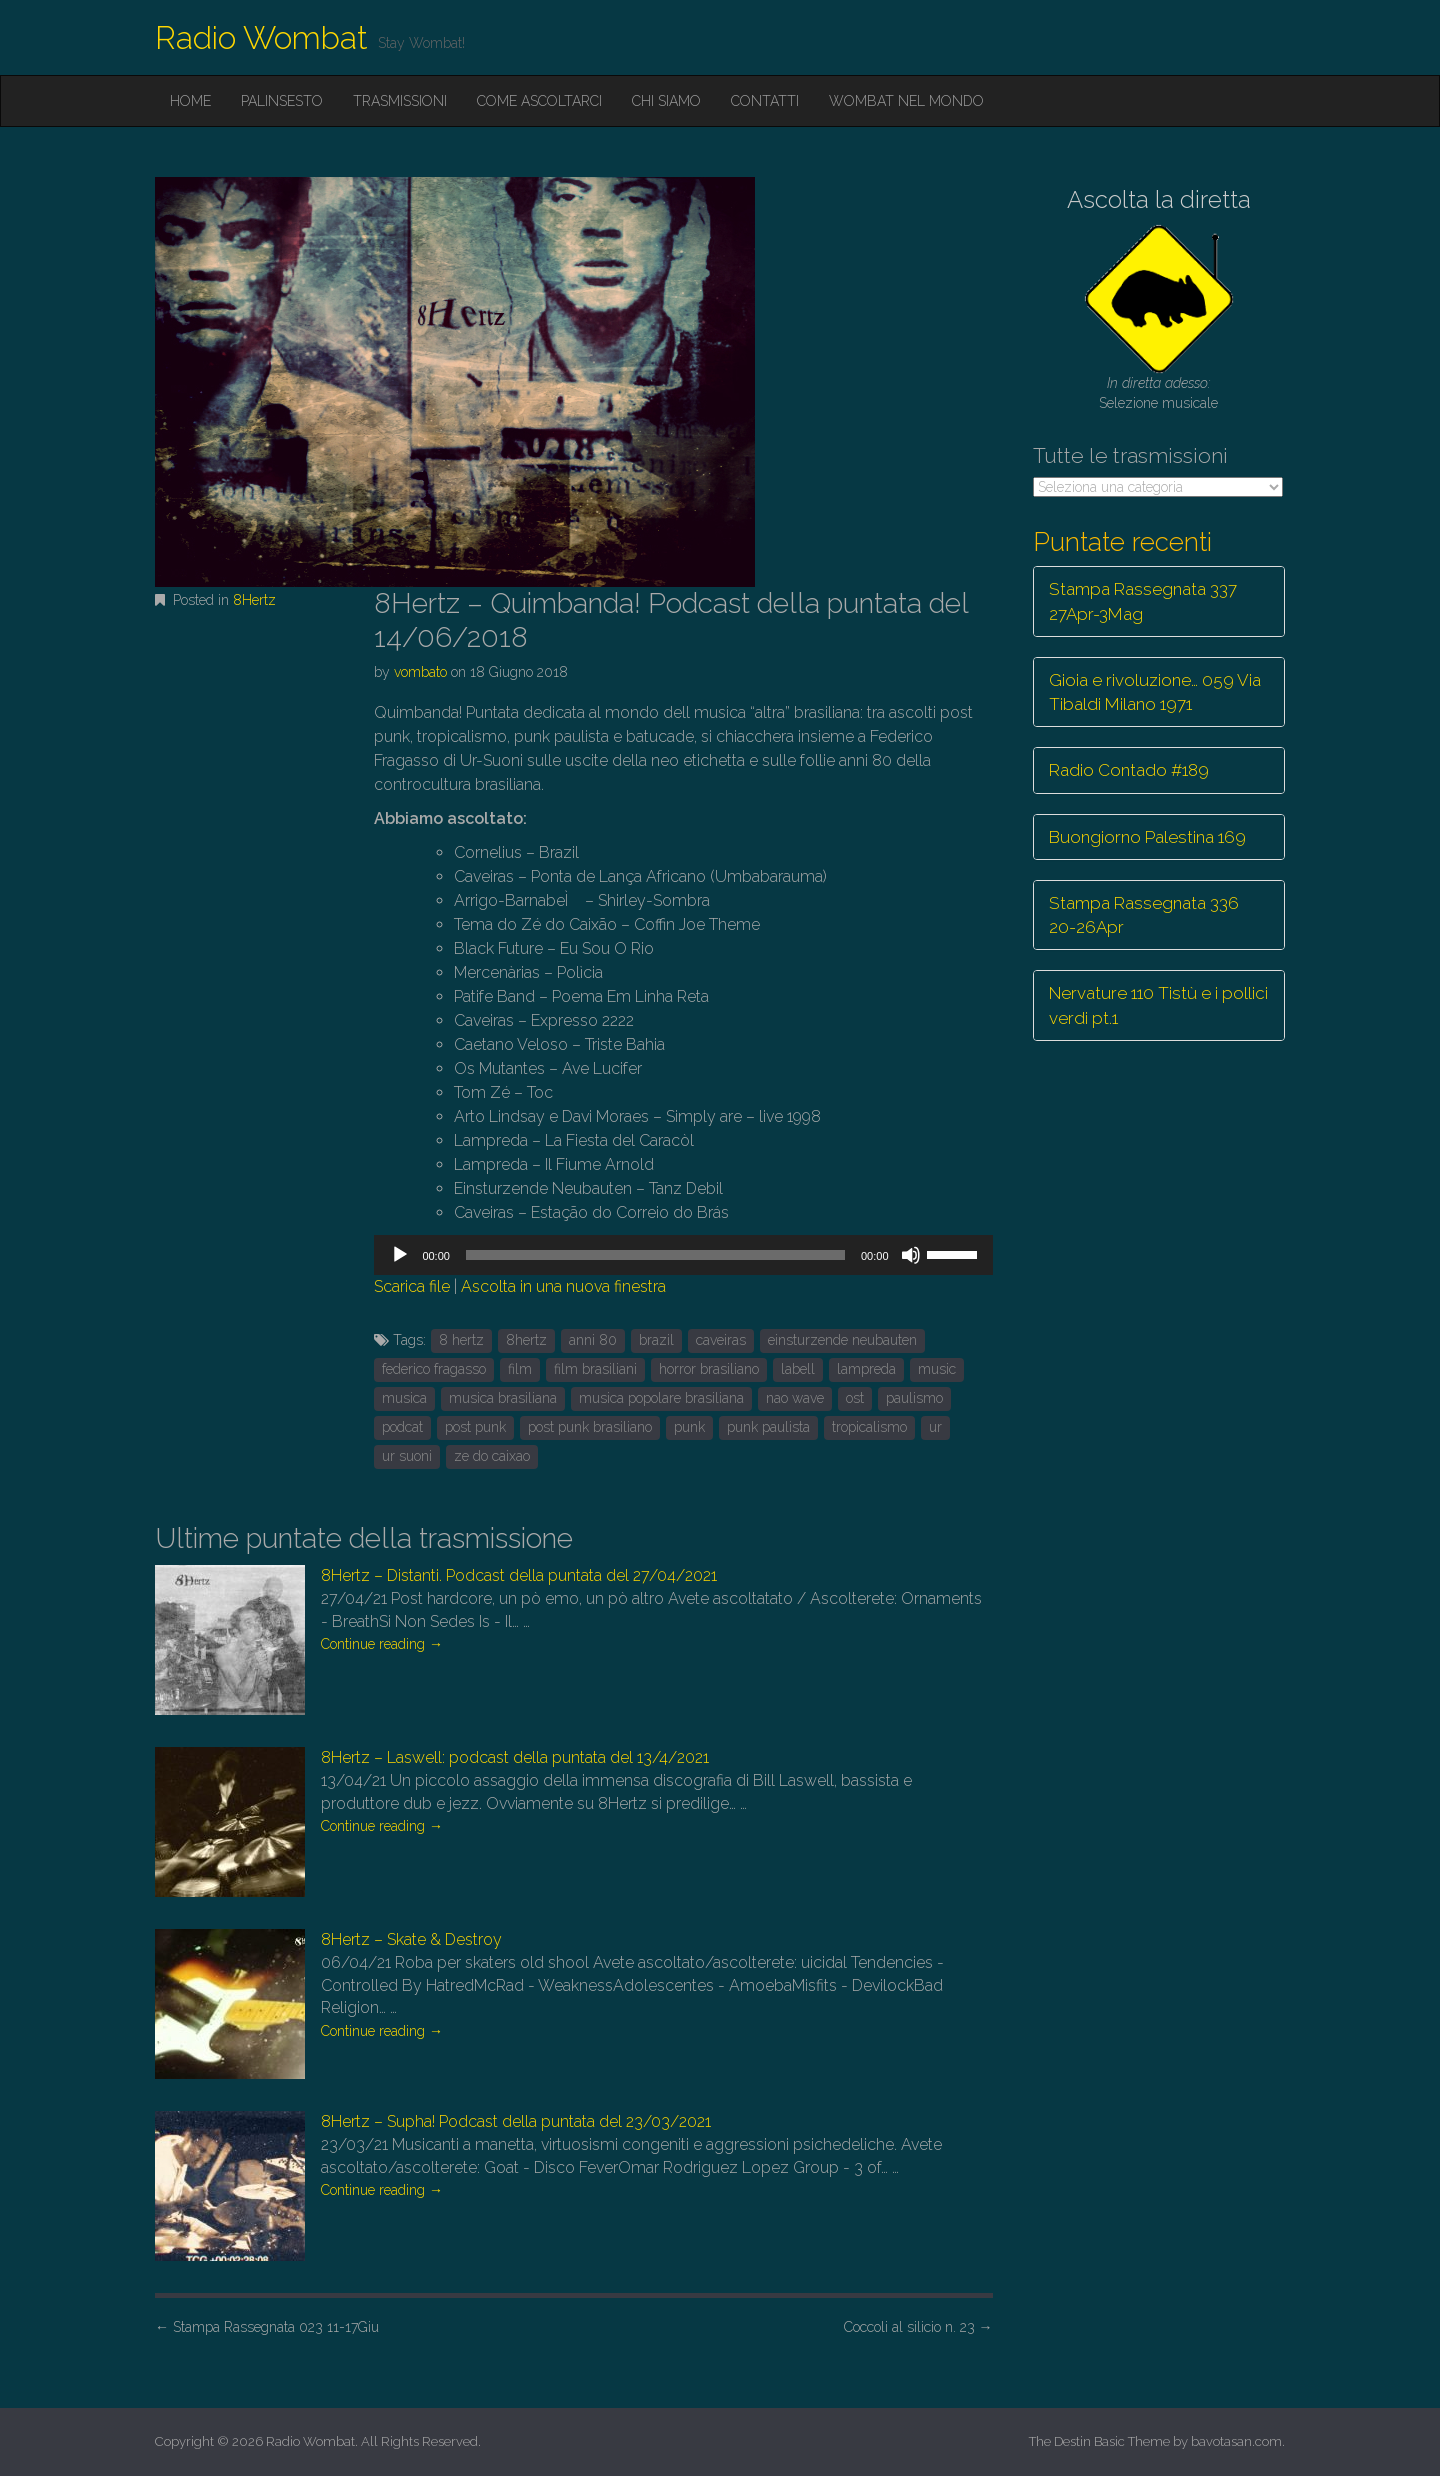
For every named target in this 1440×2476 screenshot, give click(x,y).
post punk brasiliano (590, 1427)
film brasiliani (595, 1369)
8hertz (526, 1340)
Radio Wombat (261, 37)
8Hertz (254, 600)
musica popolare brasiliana (661, 1398)
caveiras (721, 1340)
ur (935, 1427)
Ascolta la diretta (1159, 199)
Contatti (765, 101)
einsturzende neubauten (842, 1340)
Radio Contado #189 (1129, 770)
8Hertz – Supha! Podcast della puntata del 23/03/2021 (516, 2121)
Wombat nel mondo (906, 101)
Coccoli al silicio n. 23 (918, 2327)
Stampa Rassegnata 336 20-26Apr (1144, 915)
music (937, 1369)
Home (190, 101)
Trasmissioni (400, 101)
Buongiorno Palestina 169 (1147, 837)
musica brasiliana (503, 1398)
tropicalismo (869, 1427)
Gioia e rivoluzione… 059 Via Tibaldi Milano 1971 (1155, 692)
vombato (420, 672)
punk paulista (768, 1427)
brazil (656, 1340)
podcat (402, 1427)
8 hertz (461, 1340)
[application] (683, 1255)
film (520, 1369)
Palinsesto (282, 101)
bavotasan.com (1236, 2441)
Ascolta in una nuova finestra (563, 1286)
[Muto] (911, 1255)
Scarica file (412, 1286)
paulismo (914, 1398)
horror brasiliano (709, 1369)
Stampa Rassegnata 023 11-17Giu (267, 2327)
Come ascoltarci (539, 101)
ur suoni (407, 1456)
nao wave (795, 1398)
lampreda (866, 1369)
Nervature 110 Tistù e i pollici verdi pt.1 (1158, 1005)
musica (404, 1398)
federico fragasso (434, 1369)
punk (689, 1427)
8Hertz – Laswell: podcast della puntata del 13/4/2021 (515, 1757)
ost (855, 1398)
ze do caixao (492, 1456)
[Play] (400, 1255)
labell (798, 1369)
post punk (475, 1427)
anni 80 (593, 1340)
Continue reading (382, 1644)
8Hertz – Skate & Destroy (411, 1939)
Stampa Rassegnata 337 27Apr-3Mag (1143, 601)
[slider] (655, 1255)
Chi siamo (666, 101)
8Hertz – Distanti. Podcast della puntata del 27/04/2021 (519, 1575)
